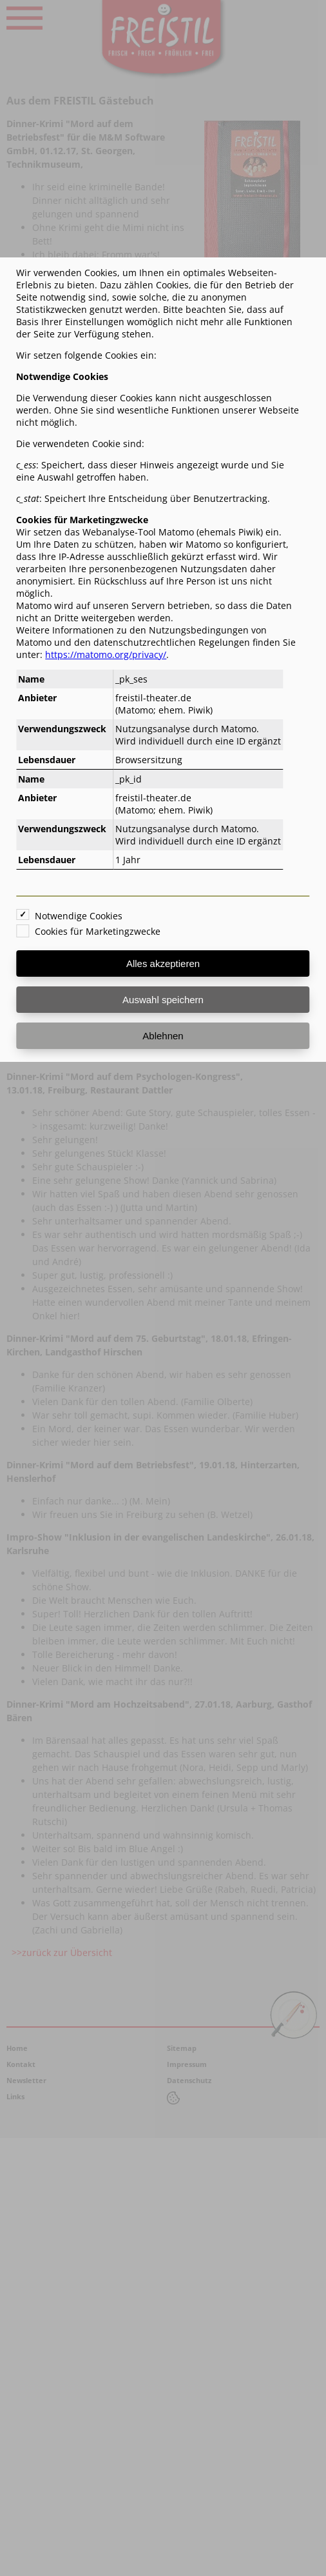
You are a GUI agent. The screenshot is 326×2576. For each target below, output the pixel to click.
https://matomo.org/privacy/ (105, 654)
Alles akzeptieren (163, 963)
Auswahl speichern (163, 999)
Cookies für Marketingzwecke (97, 931)
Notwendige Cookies (78, 916)
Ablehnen (162, 1035)
